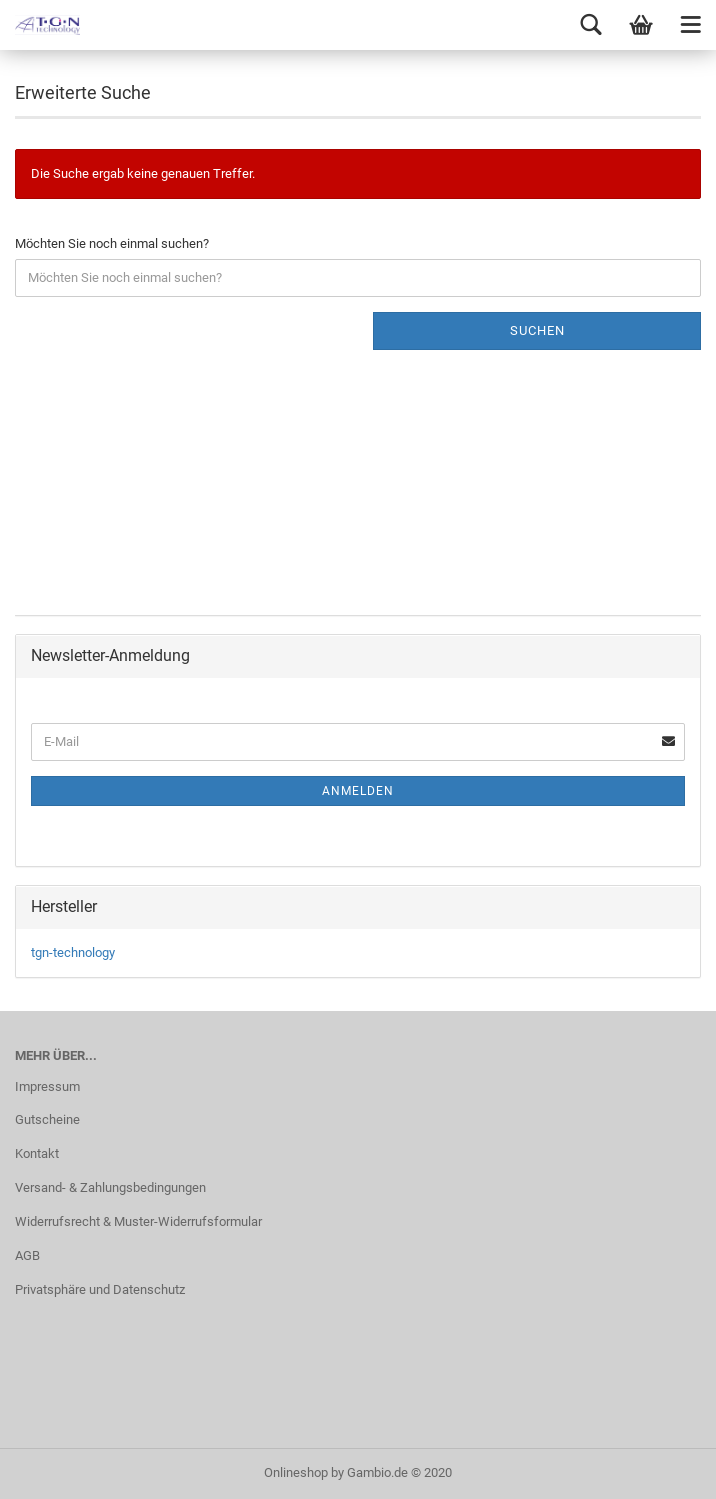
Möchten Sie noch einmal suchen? (112, 243)
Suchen (537, 330)
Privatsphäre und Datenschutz (100, 1289)
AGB (27, 1255)
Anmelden (358, 791)
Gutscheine (47, 1119)
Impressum (47, 1086)
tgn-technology (73, 952)
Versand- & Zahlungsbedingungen (110, 1187)
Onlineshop (296, 1472)
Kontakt (37, 1153)
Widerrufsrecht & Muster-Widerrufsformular (138, 1221)
